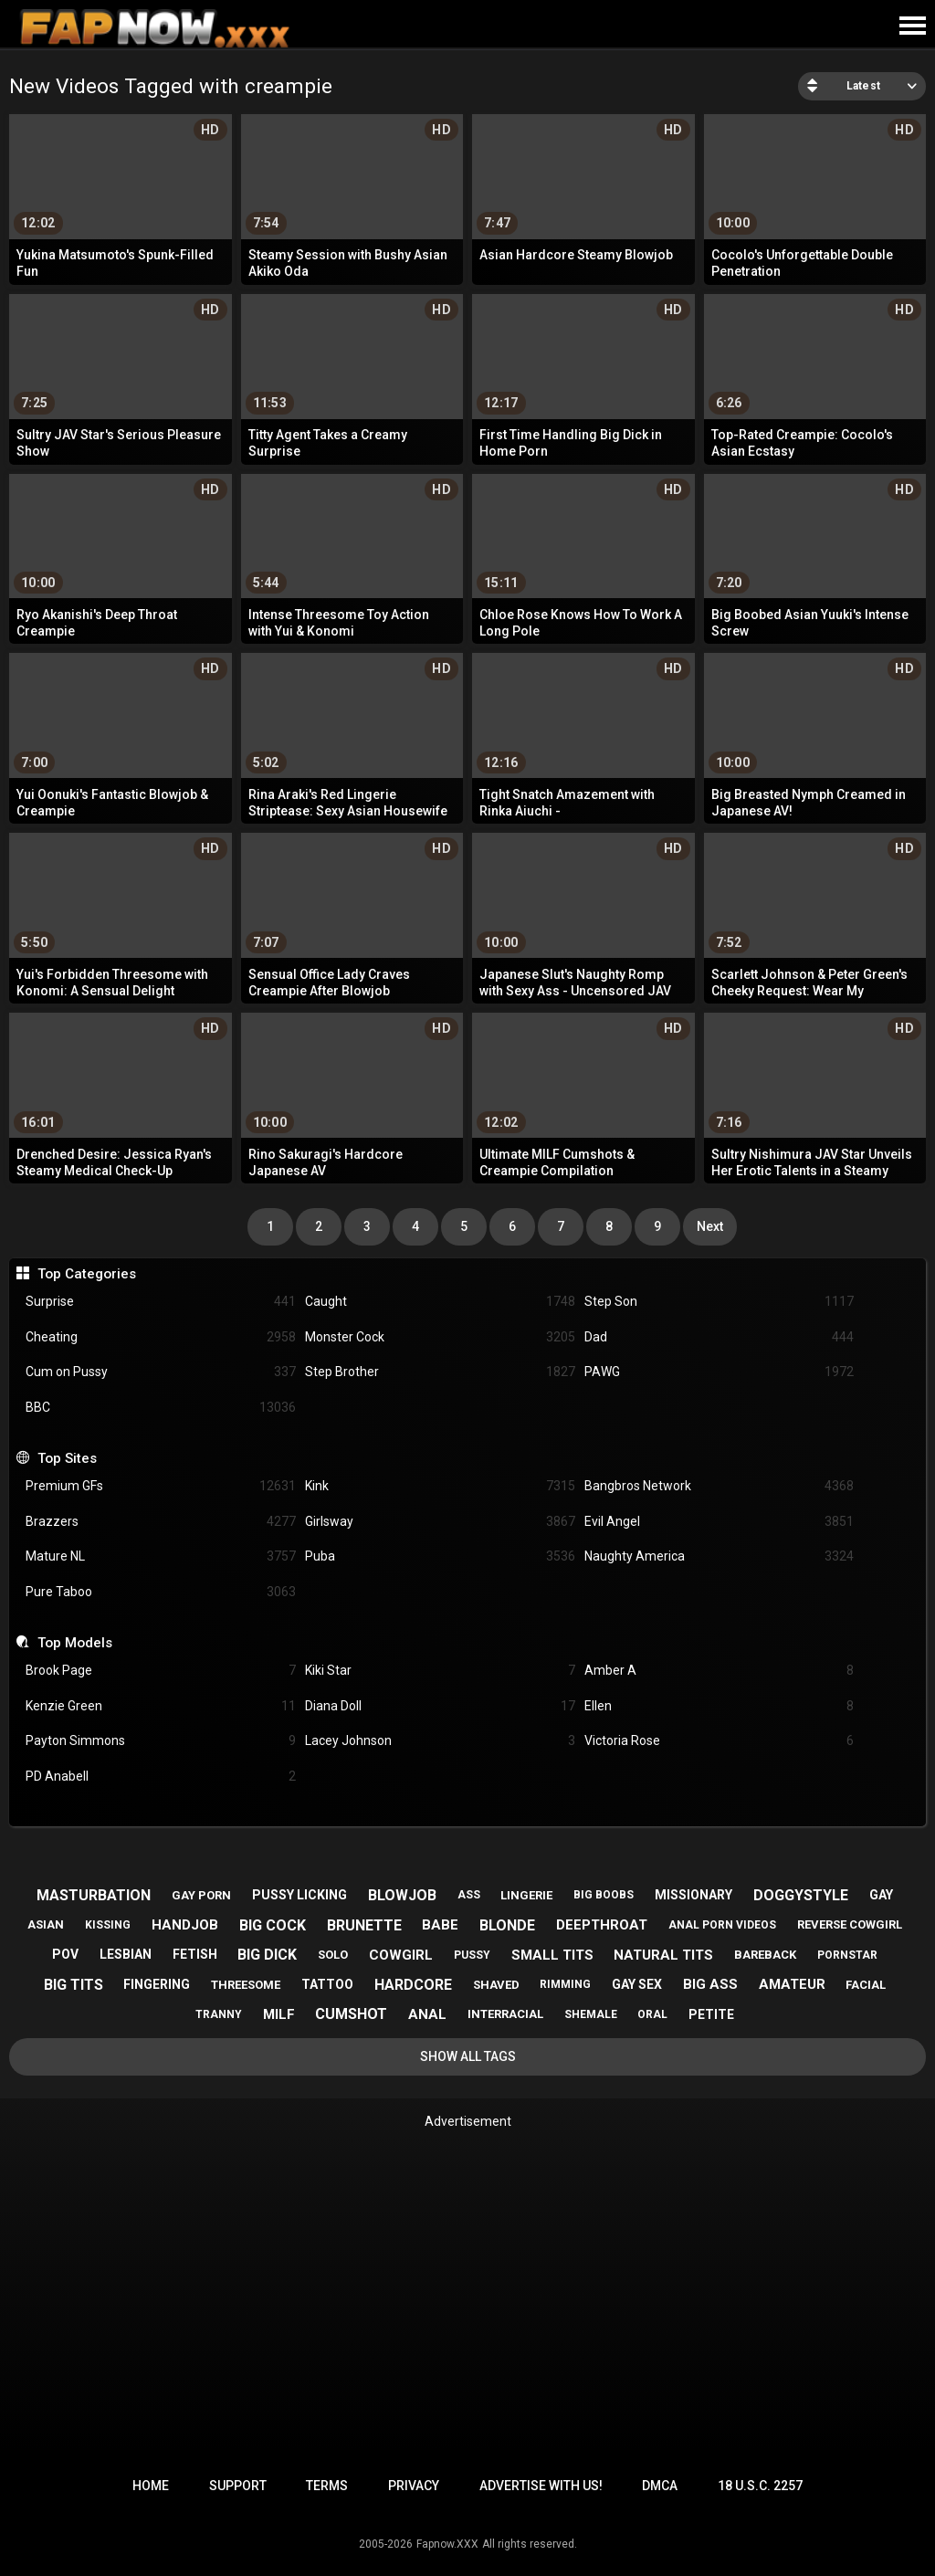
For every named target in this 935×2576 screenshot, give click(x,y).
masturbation (94, 1895)
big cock (272, 1925)
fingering (156, 1984)
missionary (693, 1894)
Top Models (74, 1643)
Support (238, 2485)
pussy (472, 1955)
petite (711, 2014)
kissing (108, 1925)
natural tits (663, 1955)
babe (440, 1925)
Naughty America (719, 1556)
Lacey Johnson (440, 1741)
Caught (440, 1301)
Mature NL (161, 1556)
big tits (73, 1984)
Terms (327, 2485)
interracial (505, 2014)
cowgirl (401, 1955)
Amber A (719, 1670)
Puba (440, 1556)
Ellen (719, 1706)
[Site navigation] (912, 26)
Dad (719, 1337)
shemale (590, 2014)
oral (652, 2014)
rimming (565, 1984)
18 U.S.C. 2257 (760, 2485)
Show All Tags (468, 2056)
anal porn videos (722, 1925)
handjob (185, 1925)
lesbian (126, 1954)
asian (45, 1924)
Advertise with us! (541, 2485)
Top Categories (86, 1274)
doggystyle (800, 1895)
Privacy (413, 2485)
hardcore (413, 1984)
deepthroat (601, 1925)
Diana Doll (440, 1706)
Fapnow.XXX (447, 2544)
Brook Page (161, 1670)
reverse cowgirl (849, 1924)
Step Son (719, 1301)
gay (881, 1894)
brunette (364, 1925)
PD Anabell (161, 1776)
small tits (552, 1955)
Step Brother (440, 1372)
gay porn (201, 1895)
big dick (267, 1954)
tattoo (327, 1984)
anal (427, 2014)
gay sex (637, 1984)
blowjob (402, 1895)
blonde (507, 1925)
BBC (161, 1407)
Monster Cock (440, 1337)
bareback (765, 1954)
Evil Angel (719, 1522)
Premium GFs (161, 1486)
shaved (496, 1985)
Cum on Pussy (161, 1372)
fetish (195, 1954)
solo (333, 1954)
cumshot (351, 2014)
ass (468, 1894)
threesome (245, 1985)
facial (866, 1985)
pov (65, 1954)
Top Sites (67, 1458)
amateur (792, 1984)
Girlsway (440, 1522)
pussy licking (299, 1894)
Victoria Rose (719, 1741)
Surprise (161, 1301)
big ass (710, 1984)
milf (279, 2014)
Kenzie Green (161, 1706)
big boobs (603, 1894)
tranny (218, 2014)
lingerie (526, 1895)
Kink (440, 1486)
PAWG (719, 1372)
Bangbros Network (719, 1486)
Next (710, 1226)
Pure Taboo (161, 1592)
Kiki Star (440, 1670)
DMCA (660, 2485)
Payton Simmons (161, 1741)
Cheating (161, 1337)
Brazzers (161, 1522)
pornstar (847, 1955)
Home (150, 2485)
